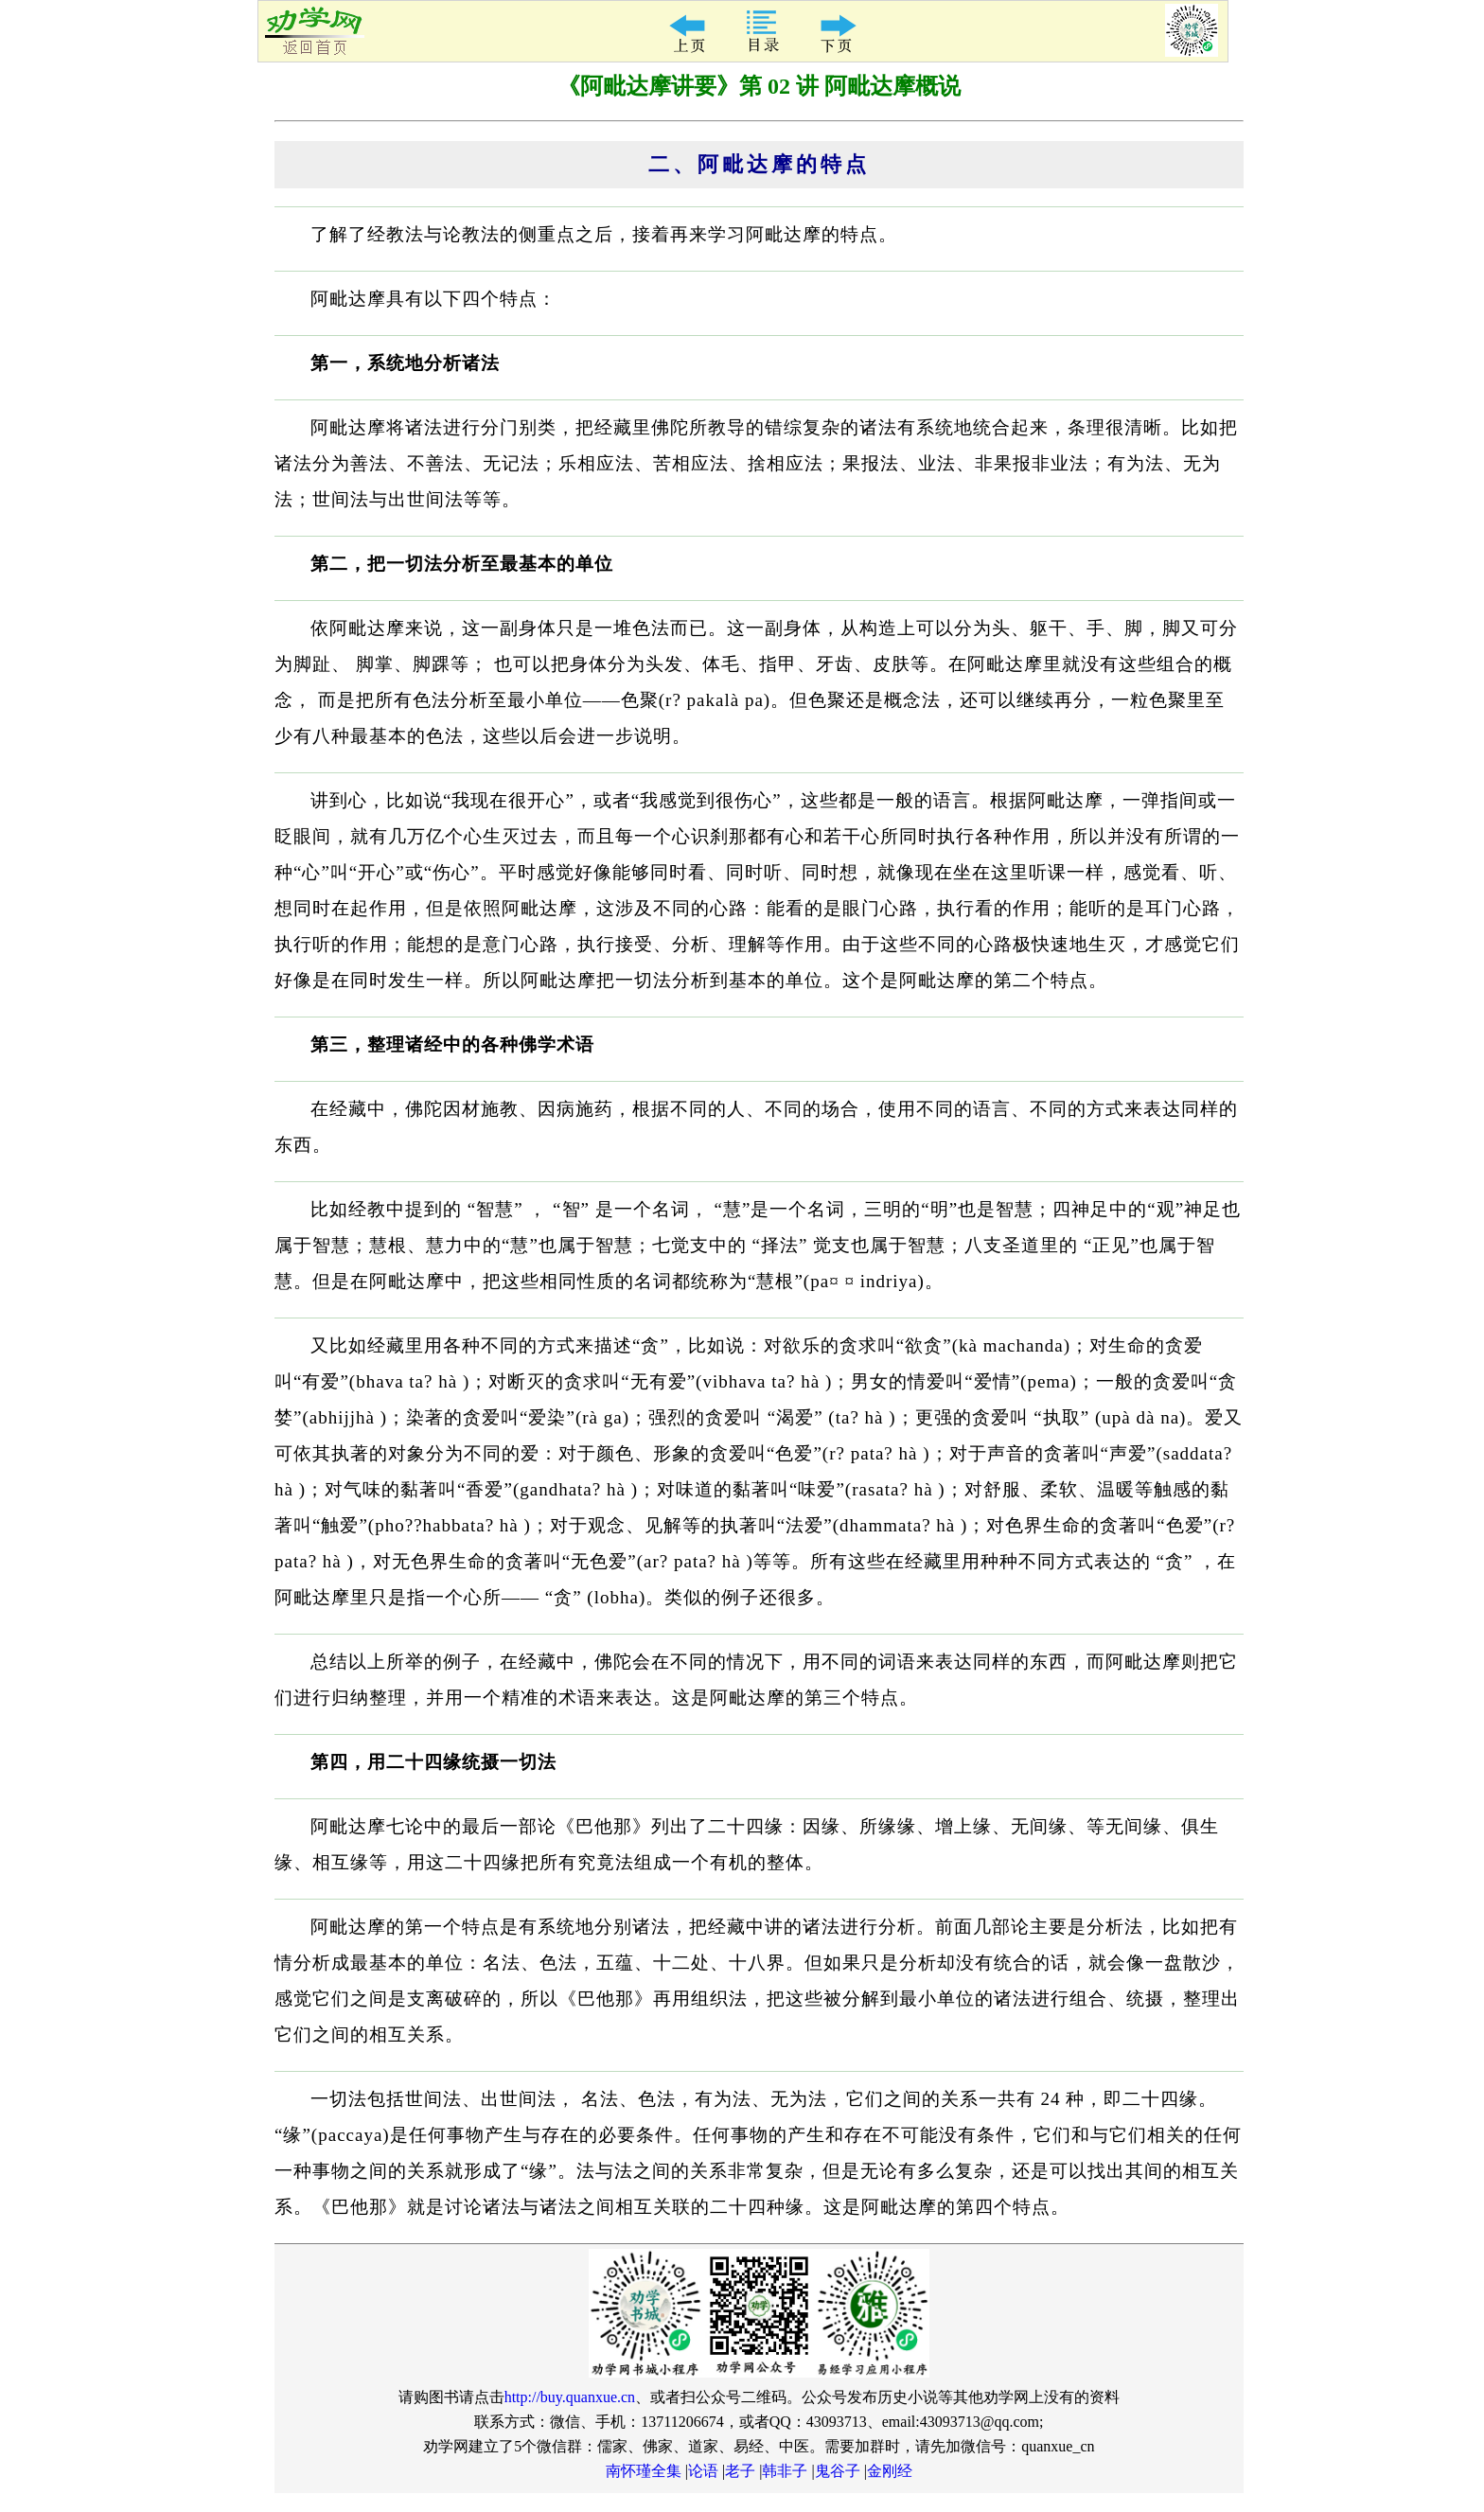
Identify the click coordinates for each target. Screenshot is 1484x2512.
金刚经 (889, 2471)
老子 (740, 2471)
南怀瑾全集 (643, 2471)
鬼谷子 (837, 2471)
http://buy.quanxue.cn (570, 2397)
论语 (703, 2471)
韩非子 (784, 2471)
